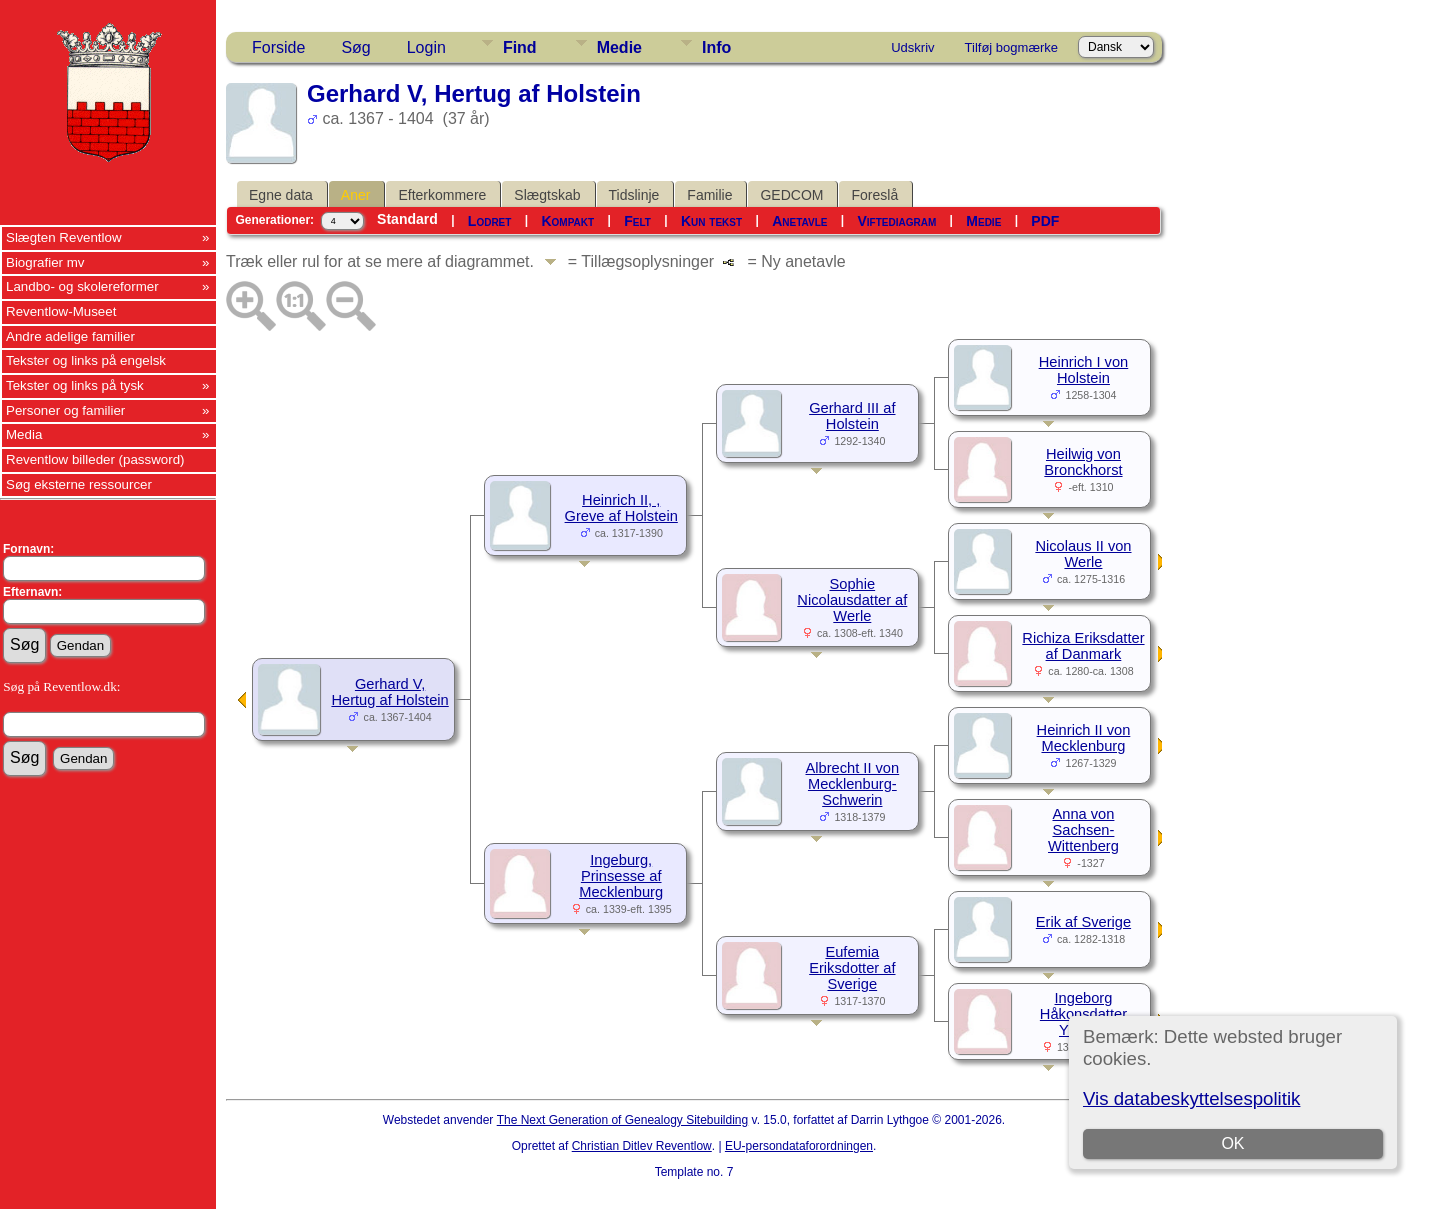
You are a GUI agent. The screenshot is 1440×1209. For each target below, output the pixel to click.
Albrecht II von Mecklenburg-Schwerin (852, 784)
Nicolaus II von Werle (1083, 554)
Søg (355, 47)
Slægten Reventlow (64, 237)
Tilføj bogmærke (1011, 47)
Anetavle (799, 221)
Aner (356, 195)
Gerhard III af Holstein (852, 416)
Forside (278, 47)
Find (520, 47)
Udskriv (912, 47)
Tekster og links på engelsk (86, 360)
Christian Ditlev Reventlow (642, 1146)
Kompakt (567, 221)
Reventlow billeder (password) (95, 459)
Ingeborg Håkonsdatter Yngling (1083, 1014)
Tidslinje (634, 195)
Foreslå (874, 195)
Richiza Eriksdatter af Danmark (1083, 646)
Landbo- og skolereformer (82, 286)
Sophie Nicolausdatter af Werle (852, 600)
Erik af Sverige (1083, 922)
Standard (407, 219)
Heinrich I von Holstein (1084, 370)
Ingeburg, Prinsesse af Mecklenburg (621, 876)
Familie (709, 195)
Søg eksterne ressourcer (79, 484)
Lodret (490, 221)
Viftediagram (896, 221)
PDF (1045, 221)
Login (426, 47)
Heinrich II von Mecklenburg (1084, 738)
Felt (637, 221)
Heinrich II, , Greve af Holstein (621, 508)
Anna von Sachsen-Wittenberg (1083, 830)
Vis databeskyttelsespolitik (1191, 1098)
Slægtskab (547, 195)
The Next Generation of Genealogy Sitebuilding (623, 1120)
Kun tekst (711, 221)
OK (1232, 1143)
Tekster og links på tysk (75, 385)
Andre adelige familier (70, 336)
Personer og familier (65, 410)
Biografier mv (45, 262)
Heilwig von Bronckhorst (1083, 462)
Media (24, 434)
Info (716, 47)
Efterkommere (442, 195)
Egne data (281, 195)
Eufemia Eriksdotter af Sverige (852, 968)
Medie (619, 47)
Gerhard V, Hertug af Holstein (389, 692)
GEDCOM (791, 195)
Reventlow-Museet (61, 311)
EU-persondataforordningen (799, 1146)
